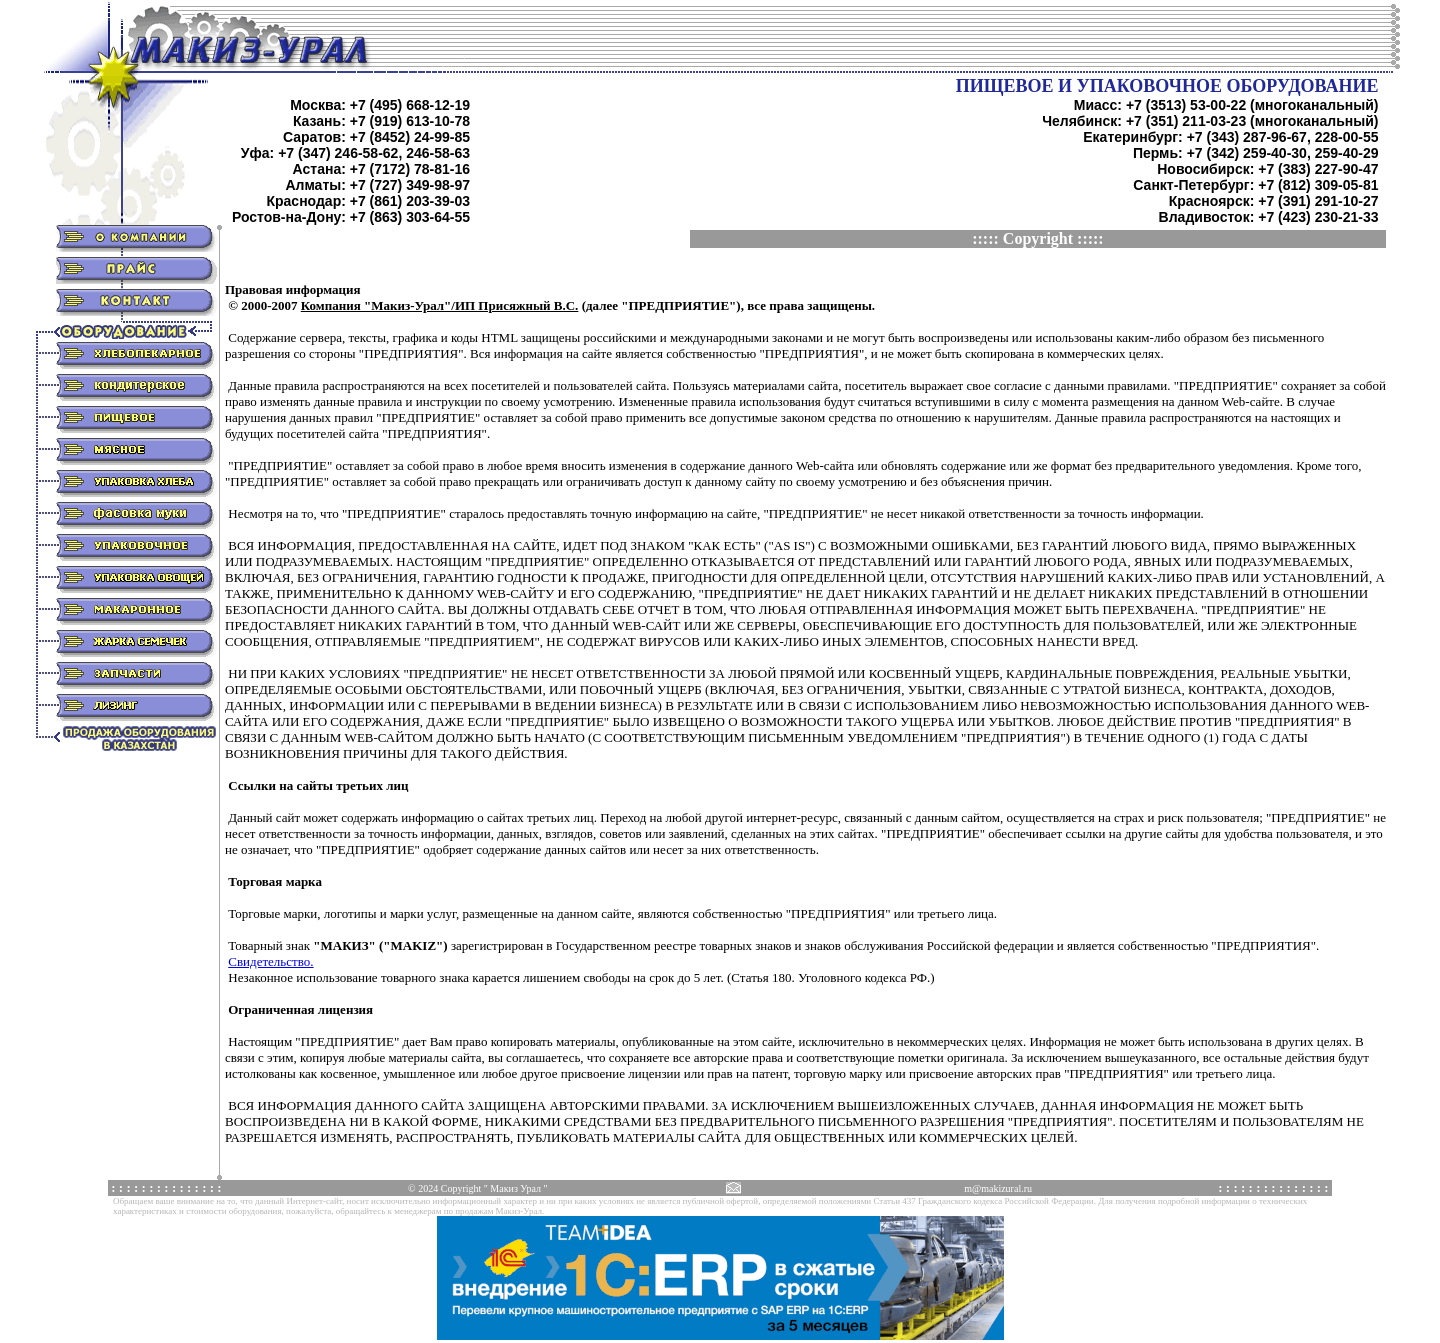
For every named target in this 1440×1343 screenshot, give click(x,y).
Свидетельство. (270, 961)
